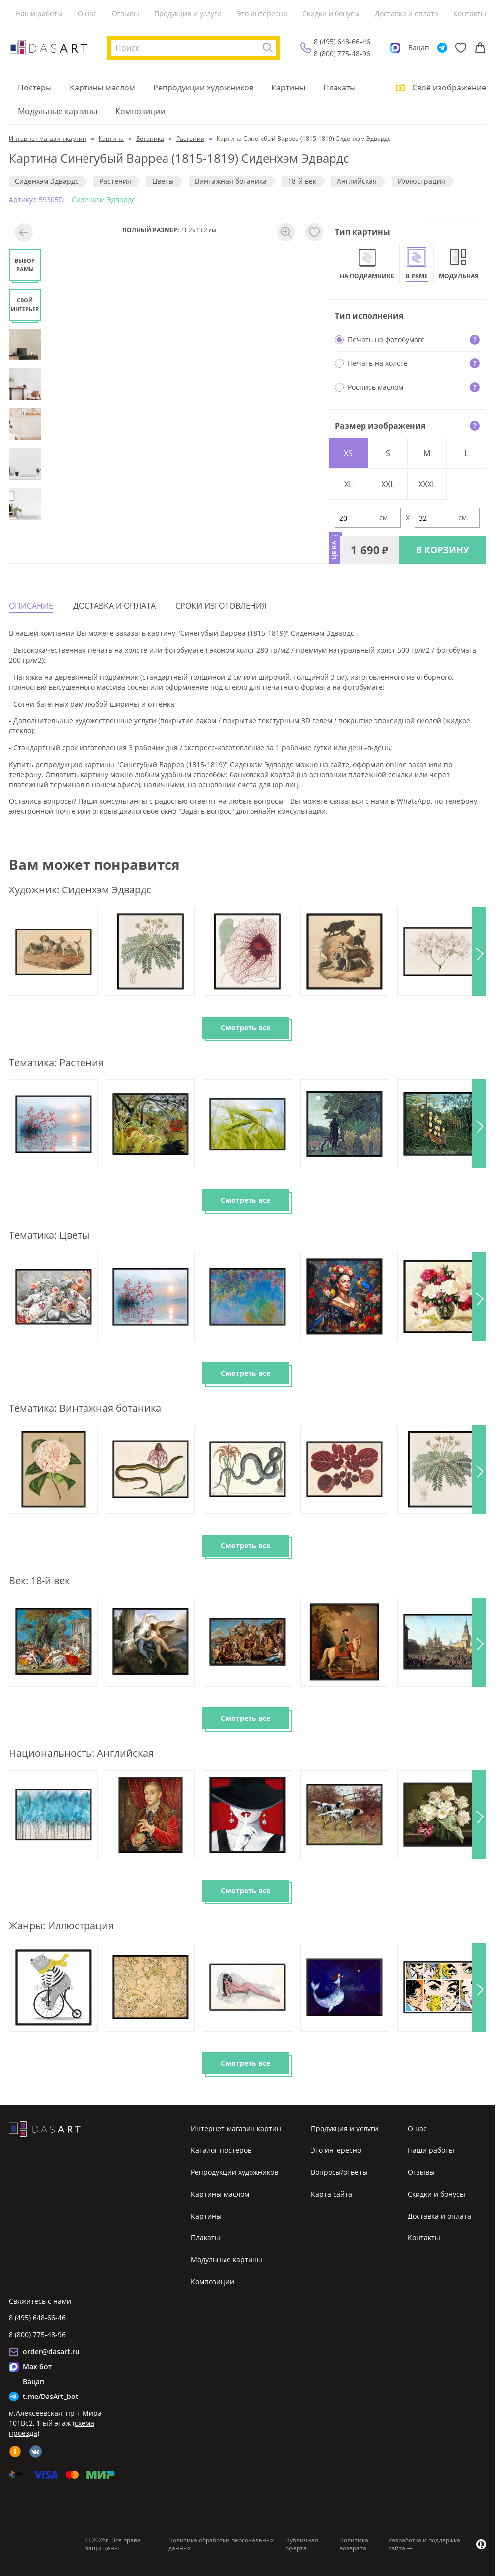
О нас (87, 13)
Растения (115, 181)
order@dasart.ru (51, 2351)
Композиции (140, 111)
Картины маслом (102, 87)
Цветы (163, 181)
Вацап (418, 47)
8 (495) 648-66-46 (342, 41)
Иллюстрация (421, 181)
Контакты (469, 13)
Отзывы (125, 13)
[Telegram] (442, 48)
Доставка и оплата (406, 13)
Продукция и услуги (188, 13)
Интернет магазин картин (236, 2128)
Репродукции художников (203, 87)
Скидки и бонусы (331, 13)
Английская (357, 181)
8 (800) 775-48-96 (342, 53)
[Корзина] (480, 48)
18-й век (302, 181)
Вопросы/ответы (339, 2172)
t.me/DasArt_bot (51, 2396)
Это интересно (262, 13)
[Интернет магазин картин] (48, 47)
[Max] (395, 48)
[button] (479, 951)
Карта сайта (331, 2194)
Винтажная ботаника (231, 181)
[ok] (15, 2451)
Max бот (37, 2366)
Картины (288, 87)
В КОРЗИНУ (442, 550)
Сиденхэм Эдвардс (47, 181)
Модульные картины (57, 111)
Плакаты (339, 87)
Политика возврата (353, 2544)
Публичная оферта (301, 2544)
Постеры (35, 87)
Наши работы (39, 13)
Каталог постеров (221, 2150)
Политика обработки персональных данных (221, 2544)
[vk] (35, 2451)
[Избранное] (460, 47)
